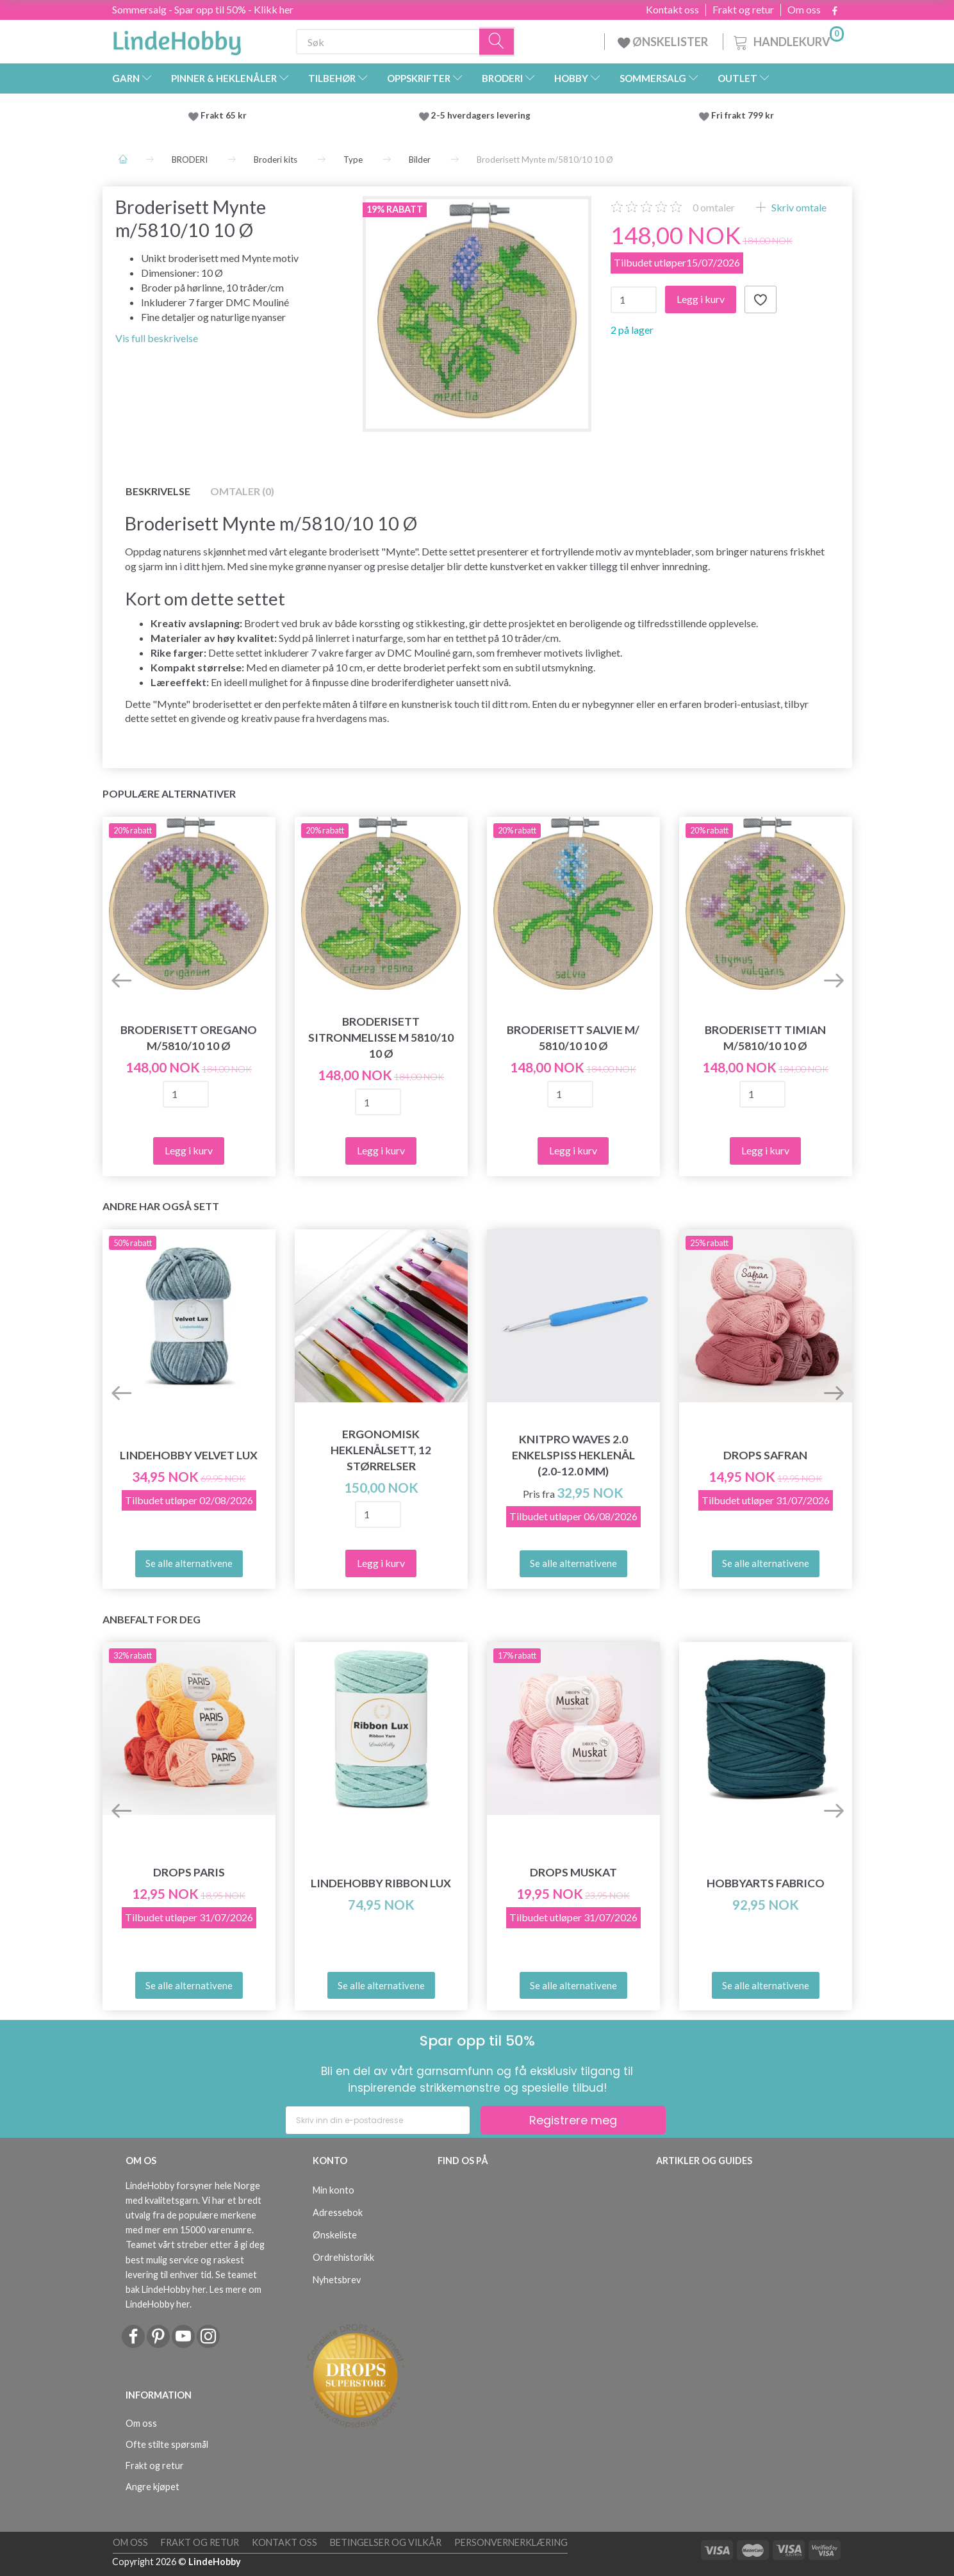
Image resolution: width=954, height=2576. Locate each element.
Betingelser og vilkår (385, 2542)
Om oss (804, 9)
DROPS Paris (189, 1872)
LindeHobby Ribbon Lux (381, 1883)
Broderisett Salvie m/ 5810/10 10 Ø (573, 1038)
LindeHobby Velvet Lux (189, 1455)
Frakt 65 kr (224, 115)
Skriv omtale (798, 207)
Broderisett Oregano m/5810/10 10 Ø (188, 1038)
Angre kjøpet (152, 2486)
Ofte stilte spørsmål (167, 2444)
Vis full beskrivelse (156, 338)
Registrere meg (573, 2120)
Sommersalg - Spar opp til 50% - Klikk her (202, 9)
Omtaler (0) (242, 491)
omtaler (714, 207)
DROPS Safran (765, 1455)
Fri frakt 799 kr (741, 115)
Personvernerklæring (511, 2542)
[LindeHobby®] (177, 39)
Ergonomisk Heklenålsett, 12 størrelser (381, 1450)
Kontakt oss (672, 9)
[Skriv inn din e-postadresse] (377, 2120)
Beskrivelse (158, 491)
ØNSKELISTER (664, 42)
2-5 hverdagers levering (482, 115)
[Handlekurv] (787, 40)
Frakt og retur (743, 9)
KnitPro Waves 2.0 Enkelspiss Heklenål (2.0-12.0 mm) (573, 1455)
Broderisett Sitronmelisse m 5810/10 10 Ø (381, 1037)
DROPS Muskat (573, 1872)
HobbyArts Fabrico (766, 1883)
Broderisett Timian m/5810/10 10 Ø (765, 1038)
